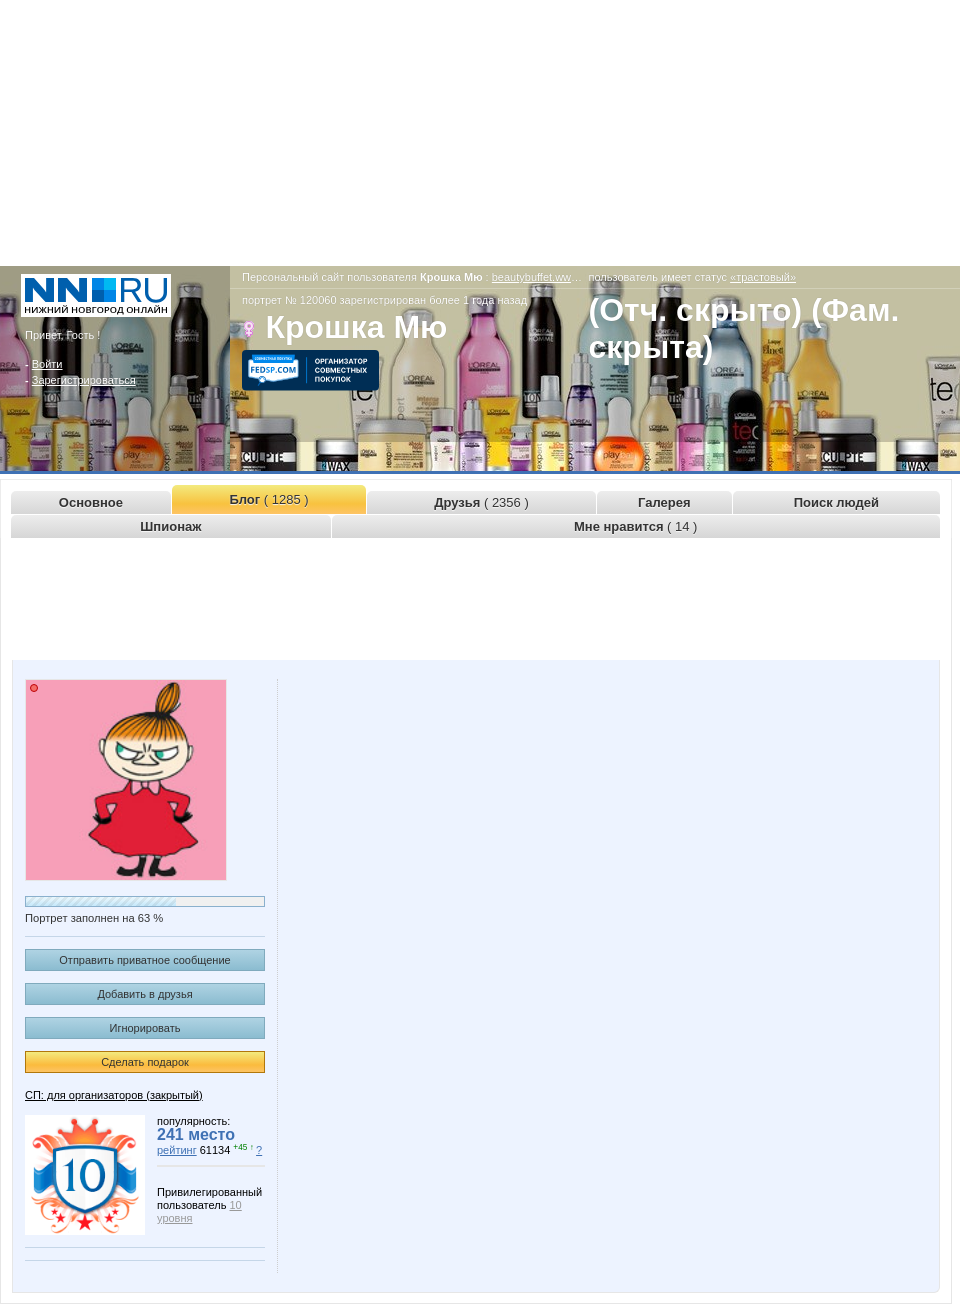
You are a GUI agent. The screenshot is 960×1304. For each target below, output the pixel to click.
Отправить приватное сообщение (144, 960)
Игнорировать (145, 1028)
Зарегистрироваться (84, 380)
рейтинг (177, 1150)
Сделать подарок (145, 1062)
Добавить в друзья (144, 994)
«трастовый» (763, 277)
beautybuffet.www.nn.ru (549, 277)
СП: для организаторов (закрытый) (114, 1095)
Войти (47, 364)
